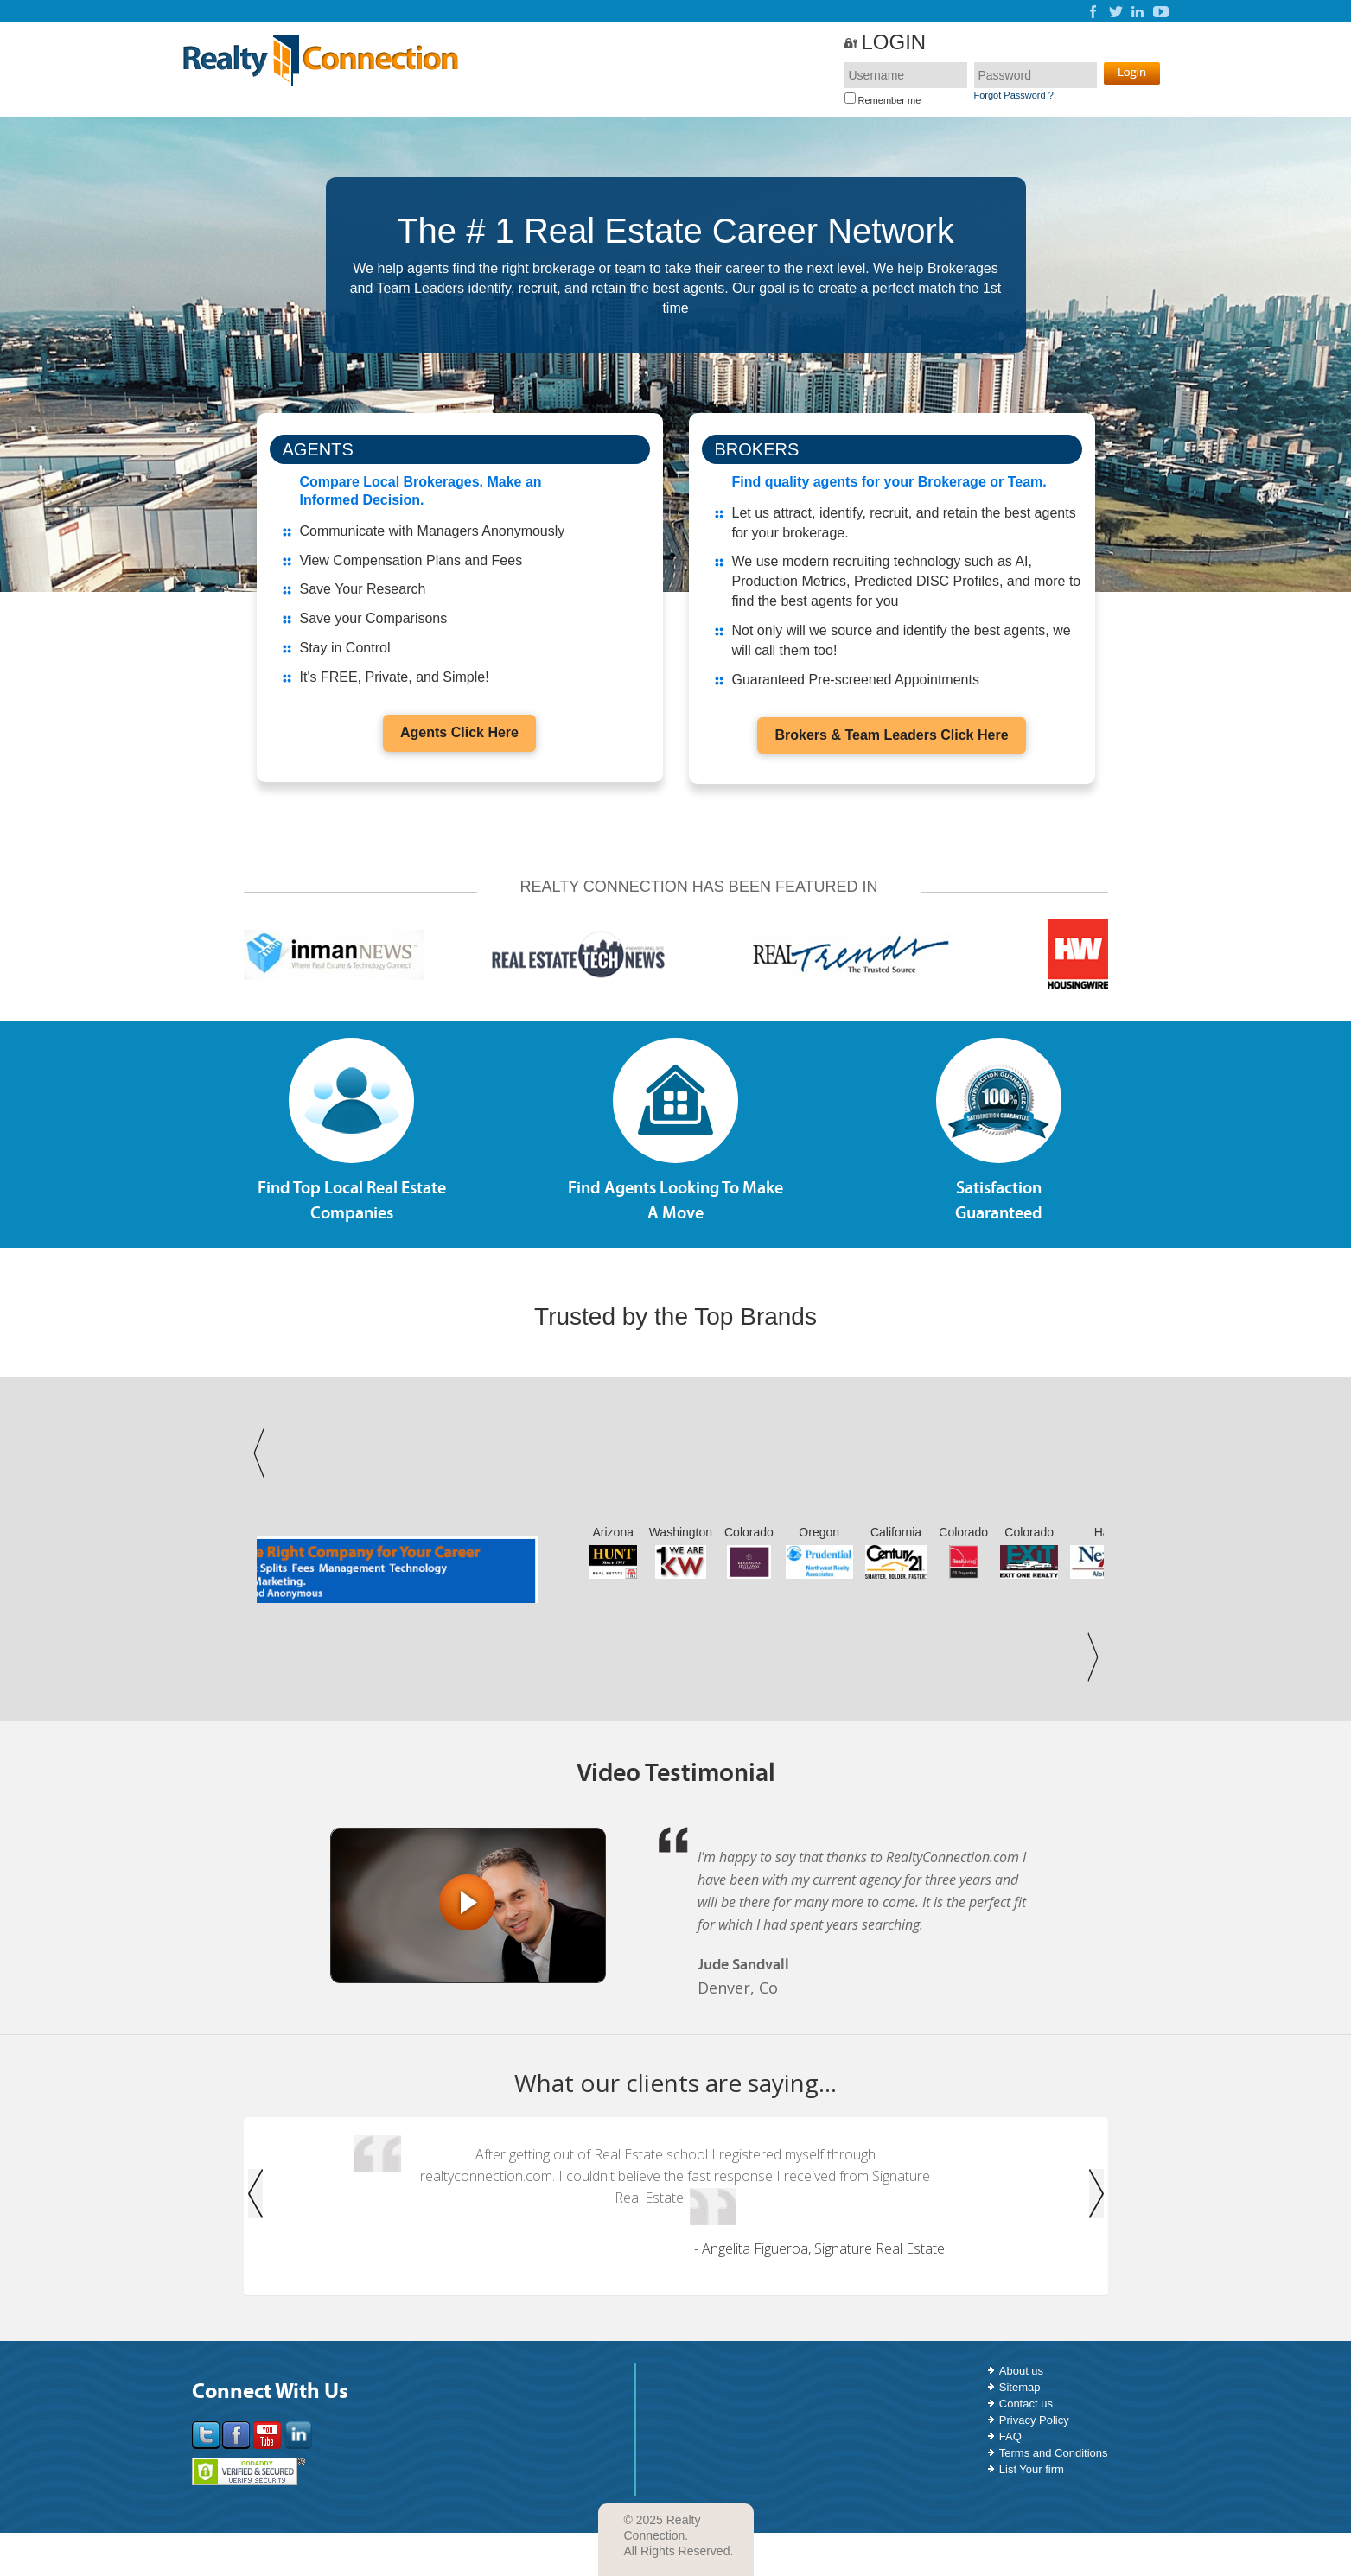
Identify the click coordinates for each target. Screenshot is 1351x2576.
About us (1021, 2370)
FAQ (1010, 2436)
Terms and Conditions (1053, 2452)
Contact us (1026, 2403)
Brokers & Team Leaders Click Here (891, 735)
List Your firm (1031, 2469)
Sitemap (1020, 2387)
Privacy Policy (1034, 2420)
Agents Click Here (459, 732)
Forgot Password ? (1014, 95)
